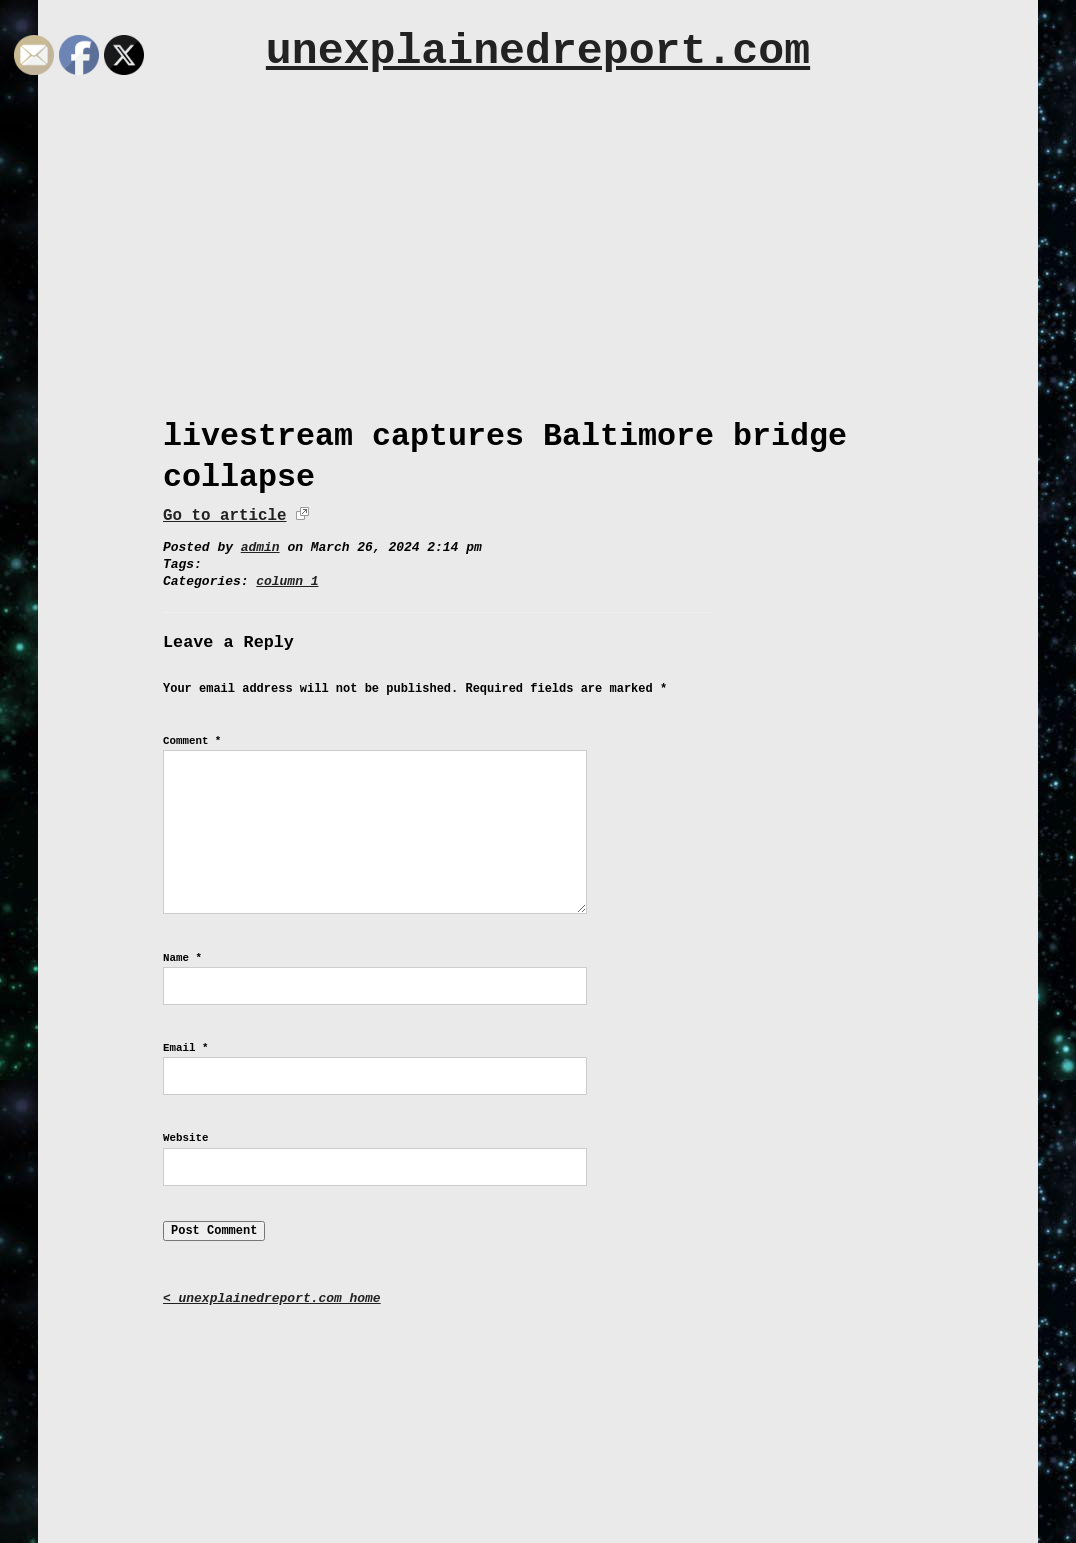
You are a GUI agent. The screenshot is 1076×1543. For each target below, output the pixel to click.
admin (260, 547)
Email (185, 1048)
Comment (192, 741)
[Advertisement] (538, 237)
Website (185, 1138)
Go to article (224, 516)
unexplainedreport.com (538, 51)
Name (182, 958)
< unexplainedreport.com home (272, 1298)
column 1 (287, 581)
